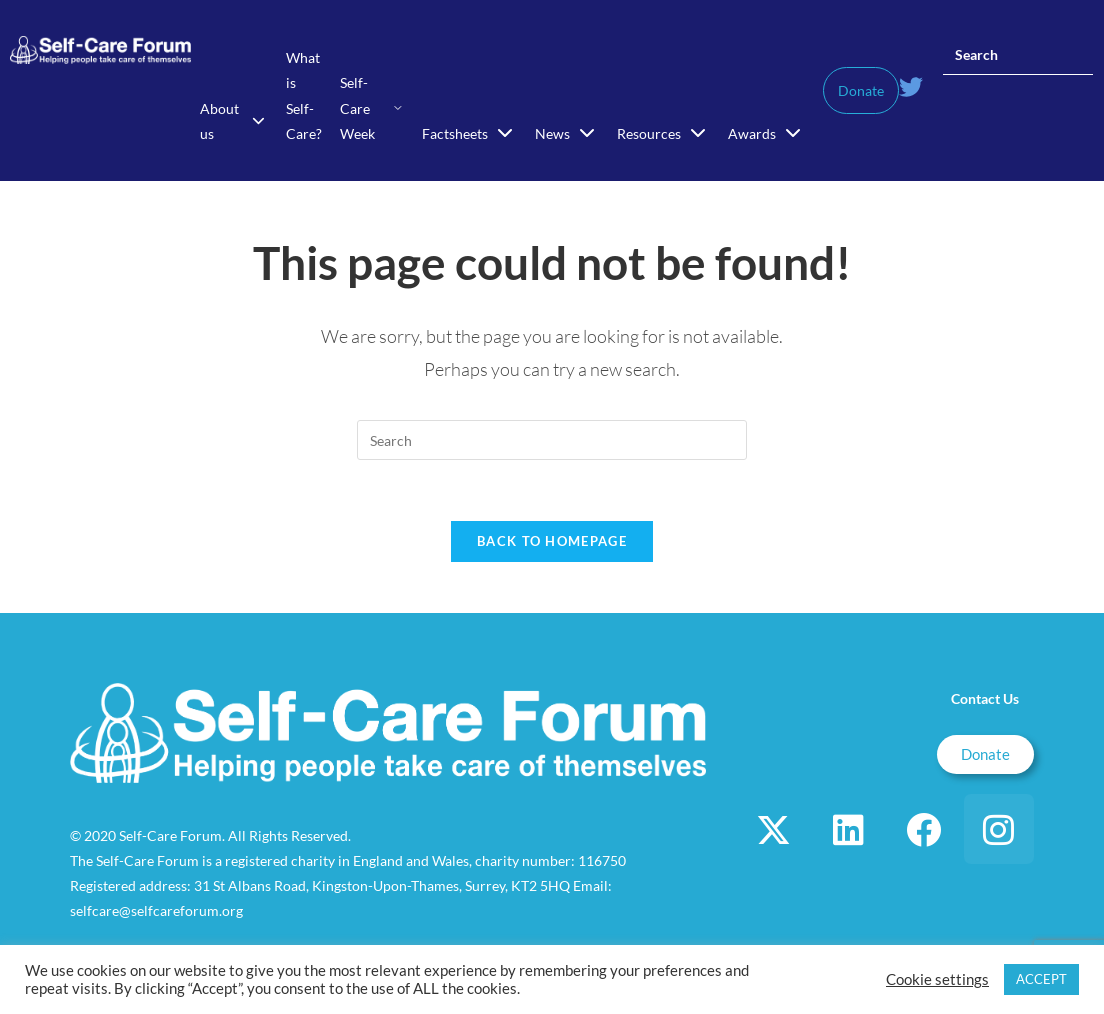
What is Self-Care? (304, 95)
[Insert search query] (1018, 55)
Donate (861, 90)
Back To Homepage (552, 541)
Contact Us (985, 698)
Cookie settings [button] (937, 979)
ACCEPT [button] (1041, 979)
